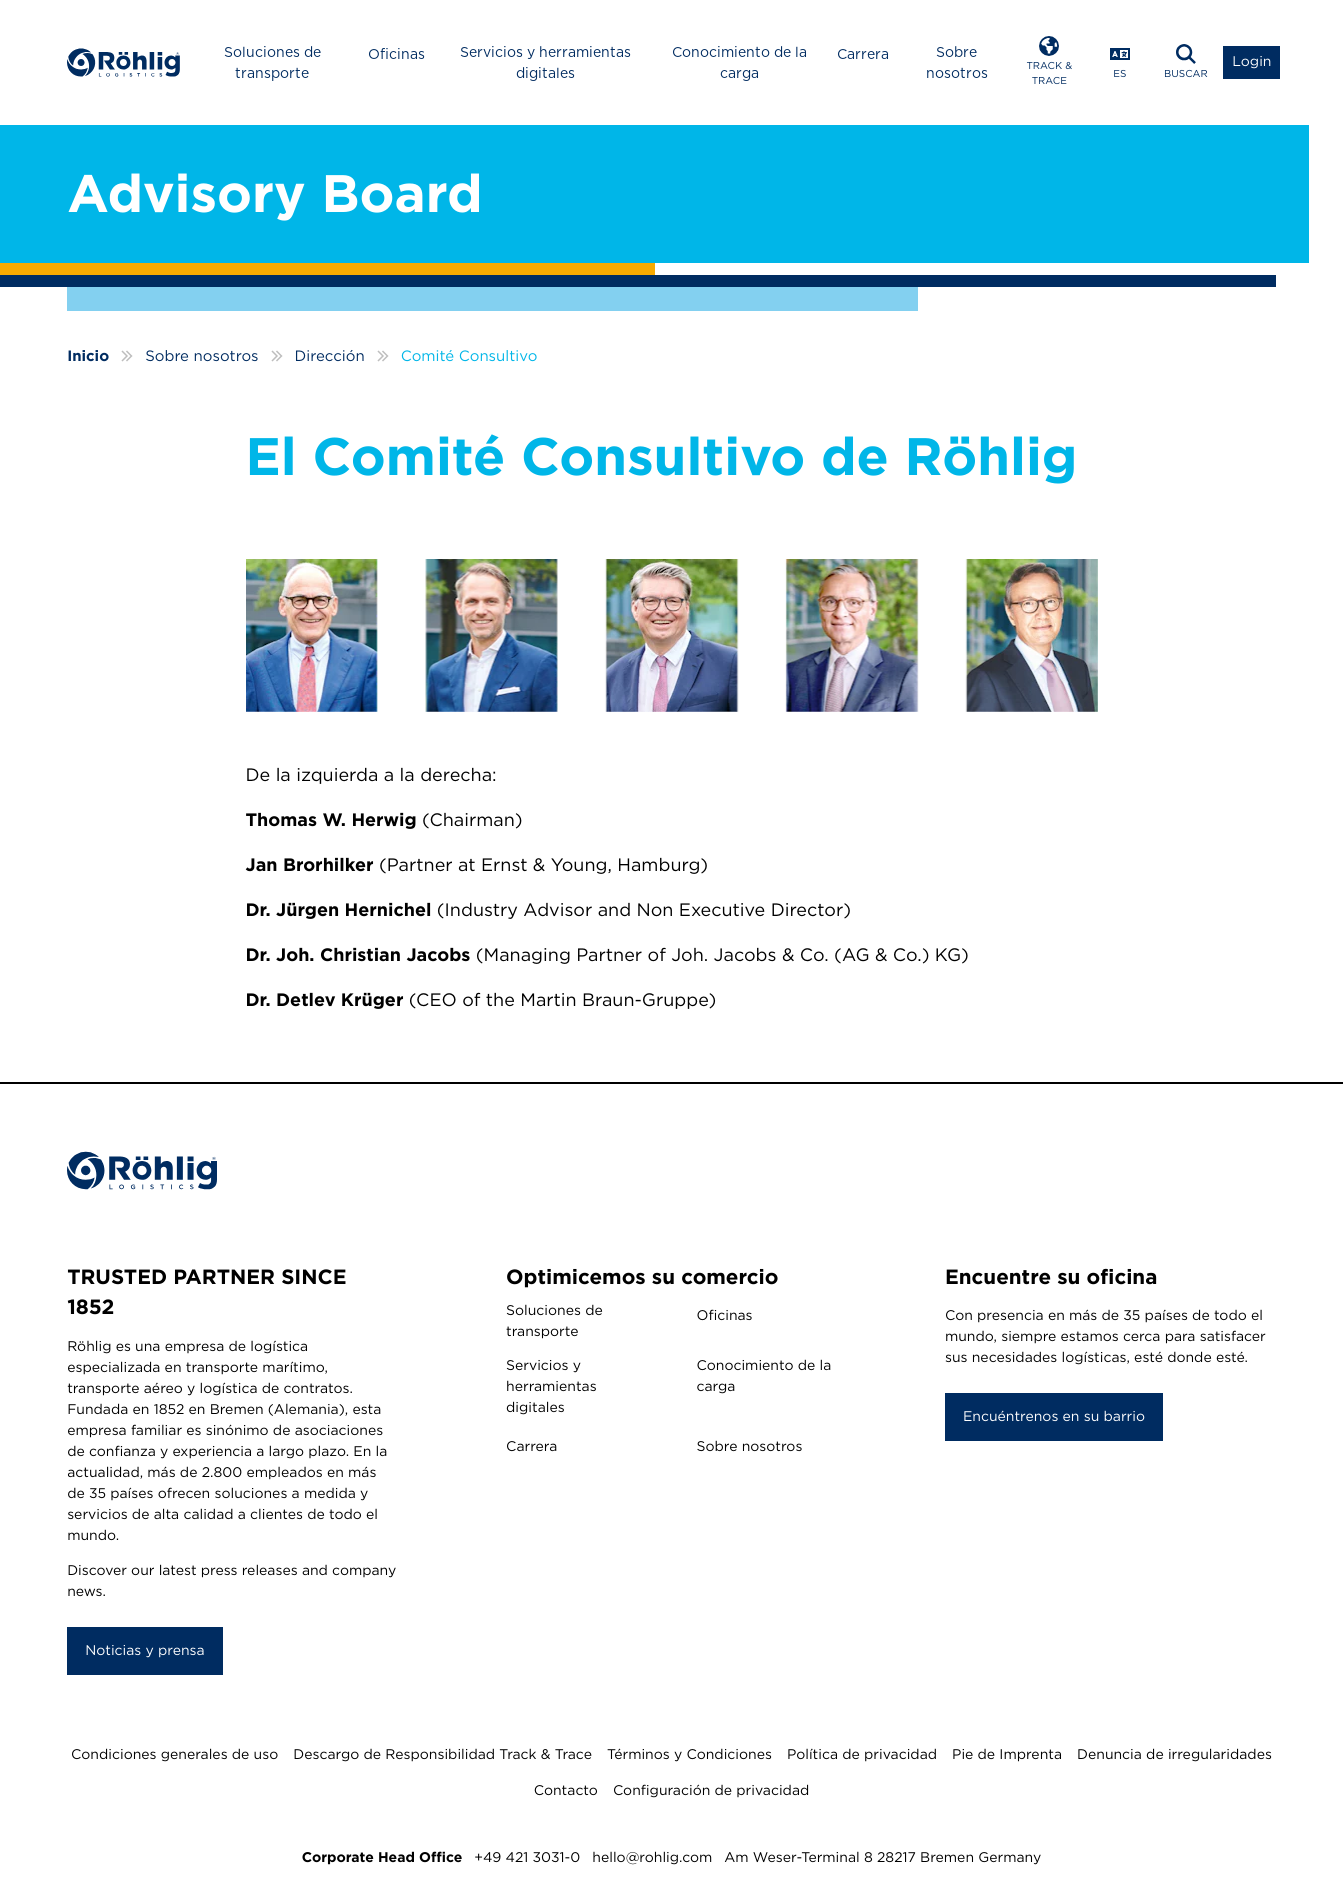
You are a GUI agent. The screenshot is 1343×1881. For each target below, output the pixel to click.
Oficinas (396, 54)
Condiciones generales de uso (174, 1755)
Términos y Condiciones (689, 1755)
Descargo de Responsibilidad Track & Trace (442, 1755)
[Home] (123, 62)
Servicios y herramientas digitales (545, 62)
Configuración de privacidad (711, 1791)
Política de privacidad (862, 1755)
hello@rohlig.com (652, 1858)
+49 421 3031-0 (527, 1858)
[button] (1049, 62)
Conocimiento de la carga (739, 62)
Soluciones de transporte (272, 62)
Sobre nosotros (957, 62)
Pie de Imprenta (1007, 1755)
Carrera (863, 54)
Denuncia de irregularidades (1174, 1755)
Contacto (566, 1791)
